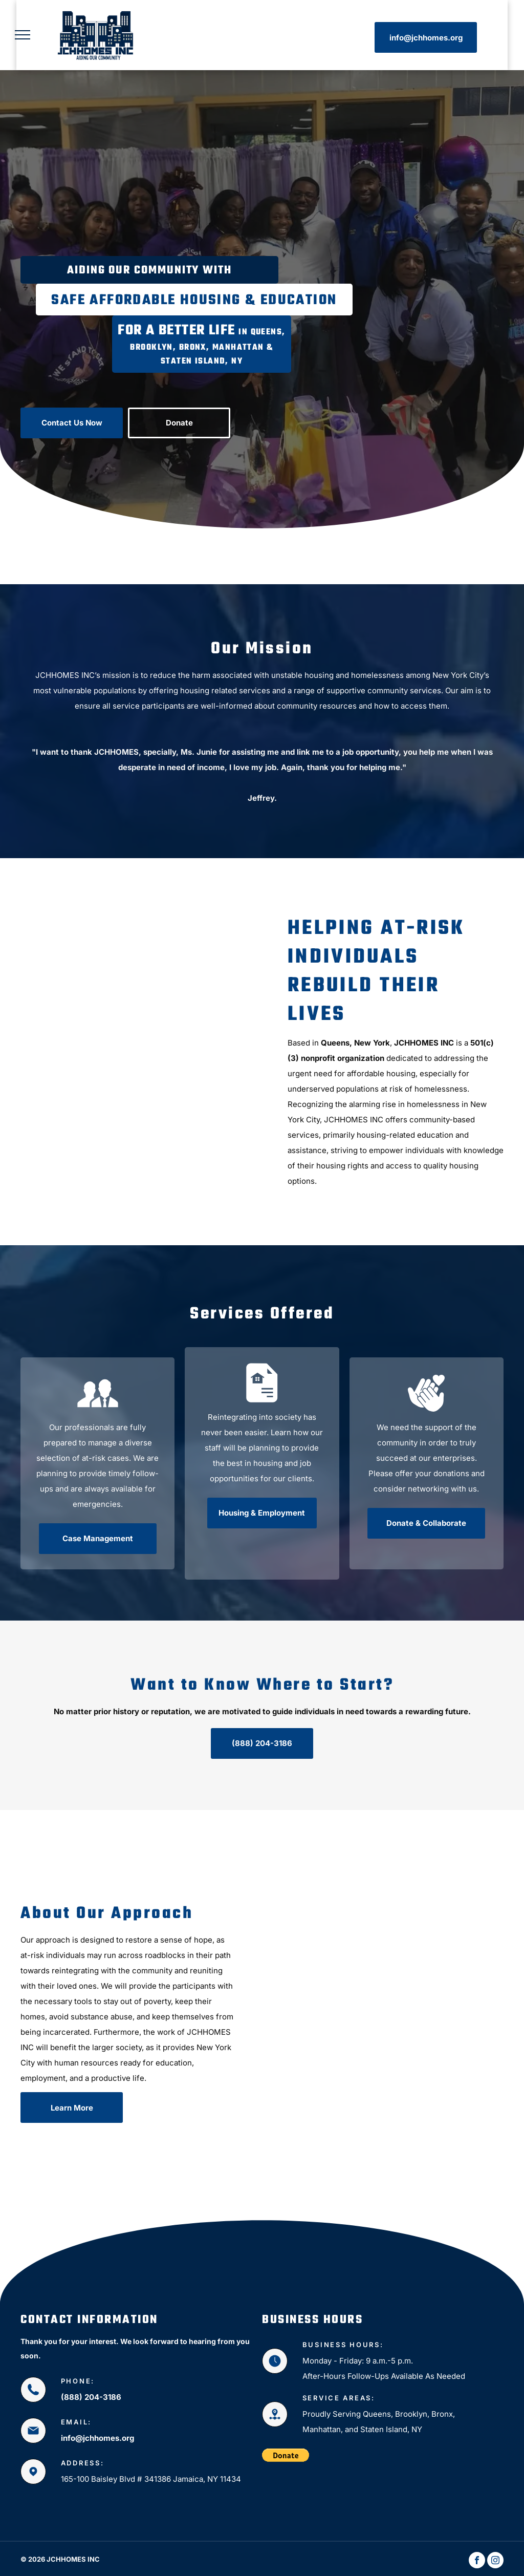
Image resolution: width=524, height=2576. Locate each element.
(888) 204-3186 (91, 2397)
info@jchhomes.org (97, 2438)
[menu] (22, 35)
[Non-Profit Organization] (322, 2002)
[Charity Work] (141, 1052)
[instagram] (495, 2561)
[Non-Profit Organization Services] (446, 2022)
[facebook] (477, 2561)
